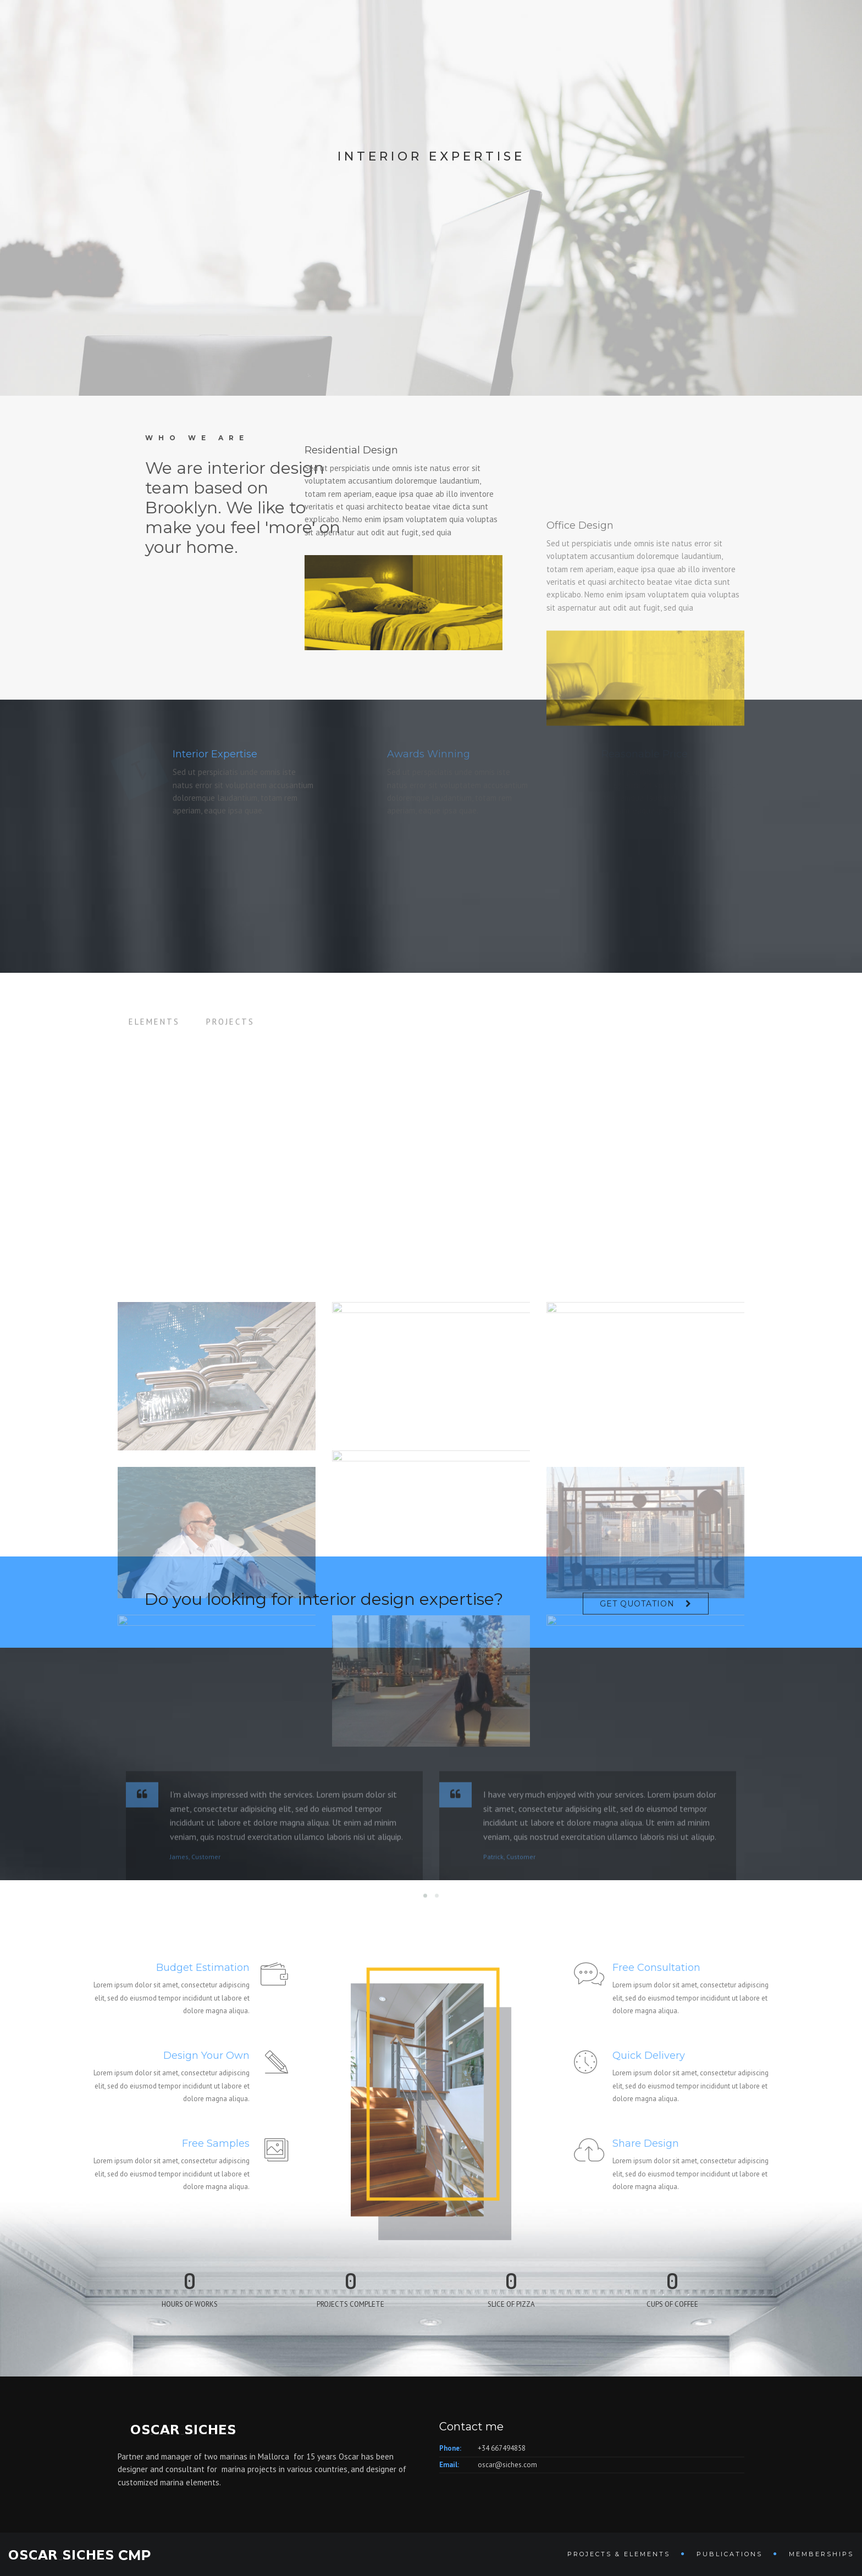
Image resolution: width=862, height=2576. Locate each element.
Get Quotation (637, 1614)
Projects (230, 1036)
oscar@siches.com (507, 2464)
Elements (154, 1036)
